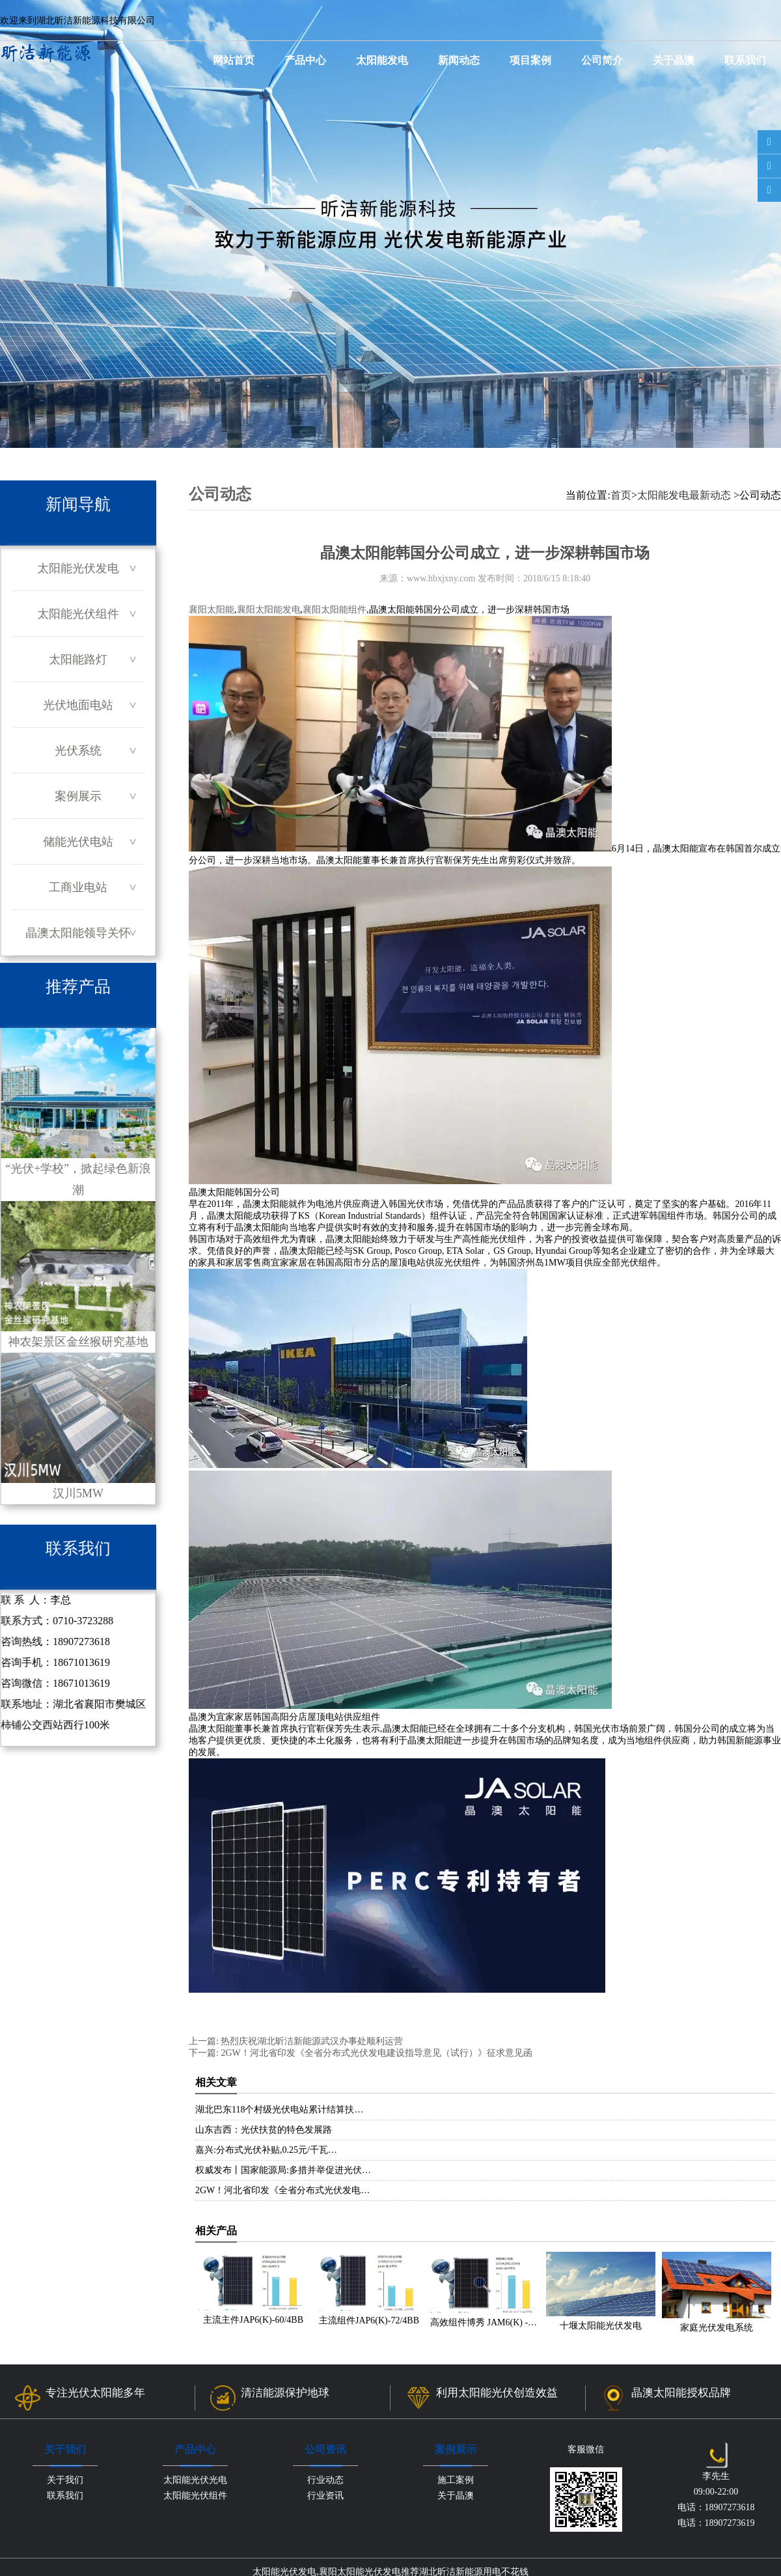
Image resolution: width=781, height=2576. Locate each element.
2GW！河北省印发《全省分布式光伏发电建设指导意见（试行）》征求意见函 (375, 2053)
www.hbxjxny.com (441, 578)
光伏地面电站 (78, 705)
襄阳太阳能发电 (269, 610)
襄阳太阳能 (211, 610)
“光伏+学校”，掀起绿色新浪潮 (78, 1112)
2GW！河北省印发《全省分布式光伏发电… (282, 2190)
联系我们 (745, 60)
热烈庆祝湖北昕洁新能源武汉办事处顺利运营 (311, 2041)
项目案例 (530, 60)
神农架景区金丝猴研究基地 (78, 1274)
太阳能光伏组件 (78, 613)
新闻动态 (459, 60)
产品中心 (305, 60)
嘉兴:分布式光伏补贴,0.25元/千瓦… (266, 2150)
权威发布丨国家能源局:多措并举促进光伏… (283, 2170)
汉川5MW (78, 1426)
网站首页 (233, 60)
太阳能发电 (382, 60)
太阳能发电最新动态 (684, 495)
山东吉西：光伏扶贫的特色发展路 (263, 2130)
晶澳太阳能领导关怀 (77, 932)
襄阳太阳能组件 (334, 610)
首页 (620, 495)
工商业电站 (78, 887)
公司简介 (602, 60)
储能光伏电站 (78, 841)
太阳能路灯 (78, 659)
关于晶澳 (673, 60)
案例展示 (78, 796)
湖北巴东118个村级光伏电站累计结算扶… (279, 2109)
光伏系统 (78, 750)
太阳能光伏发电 (78, 568)
